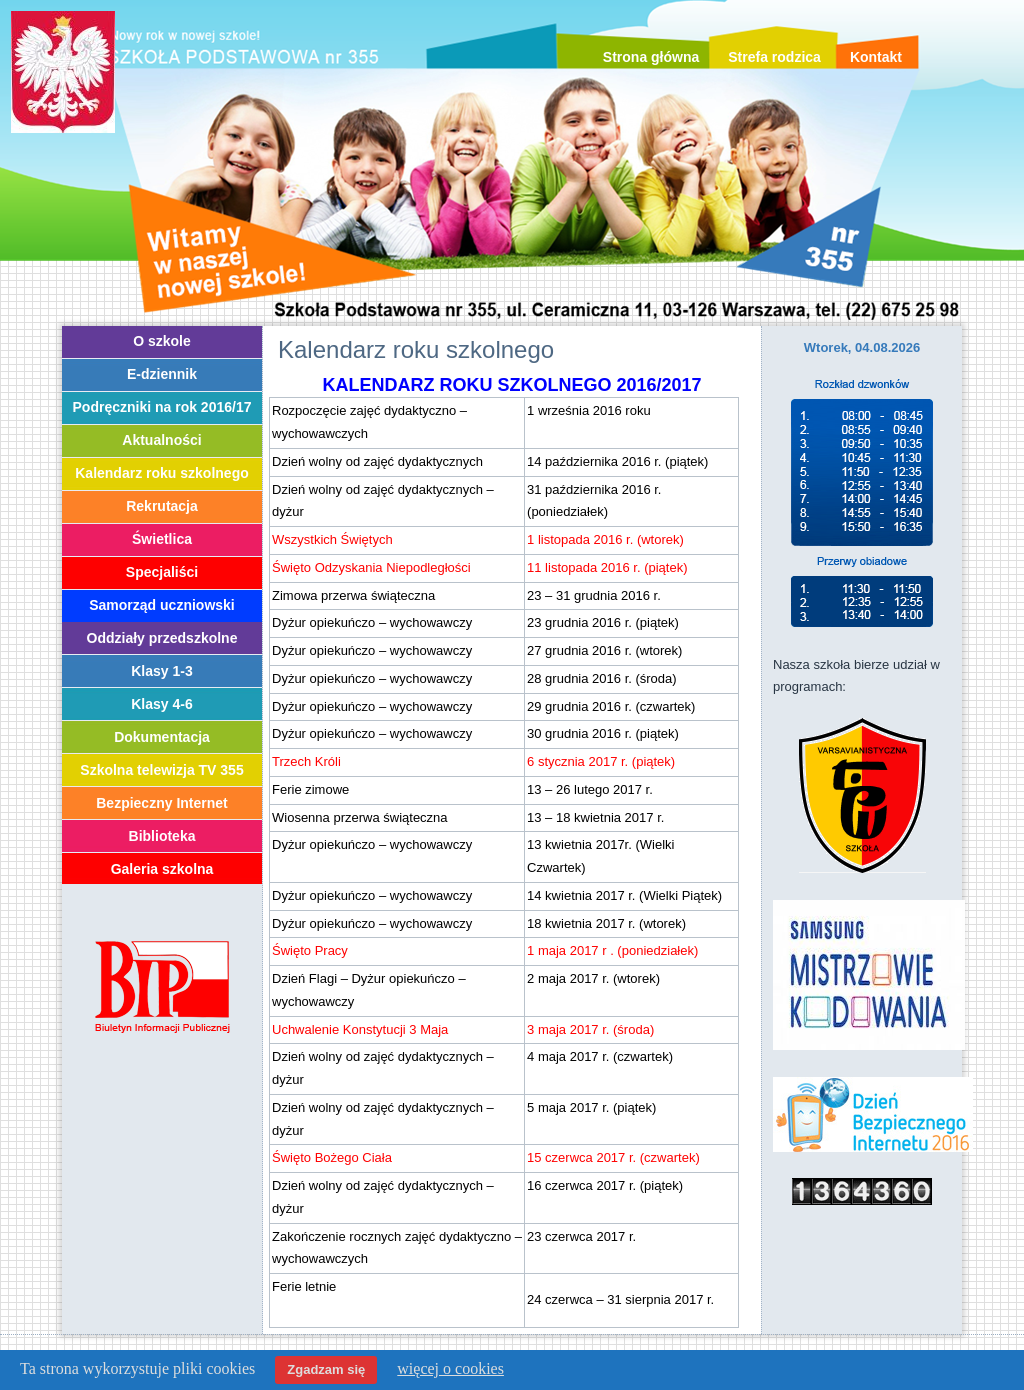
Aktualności (161, 440)
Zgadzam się (326, 1369)
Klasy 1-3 (161, 671)
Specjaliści (162, 572)
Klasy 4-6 (161, 704)
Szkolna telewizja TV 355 (161, 770)
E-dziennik (162, 374)
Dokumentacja (162, 737)
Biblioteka (162, 836)
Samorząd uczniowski (161, 605)
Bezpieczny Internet (161, 803)
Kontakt (876, 57)
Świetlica (162, 539)
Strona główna (651, 57)
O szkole (162, 341)
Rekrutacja (162, 506)
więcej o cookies (450, 1368)
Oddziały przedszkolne (162, 638)
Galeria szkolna (162, 869)
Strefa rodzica (774, 57)
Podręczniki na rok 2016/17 (162, 407)
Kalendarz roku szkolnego (161, 473)
